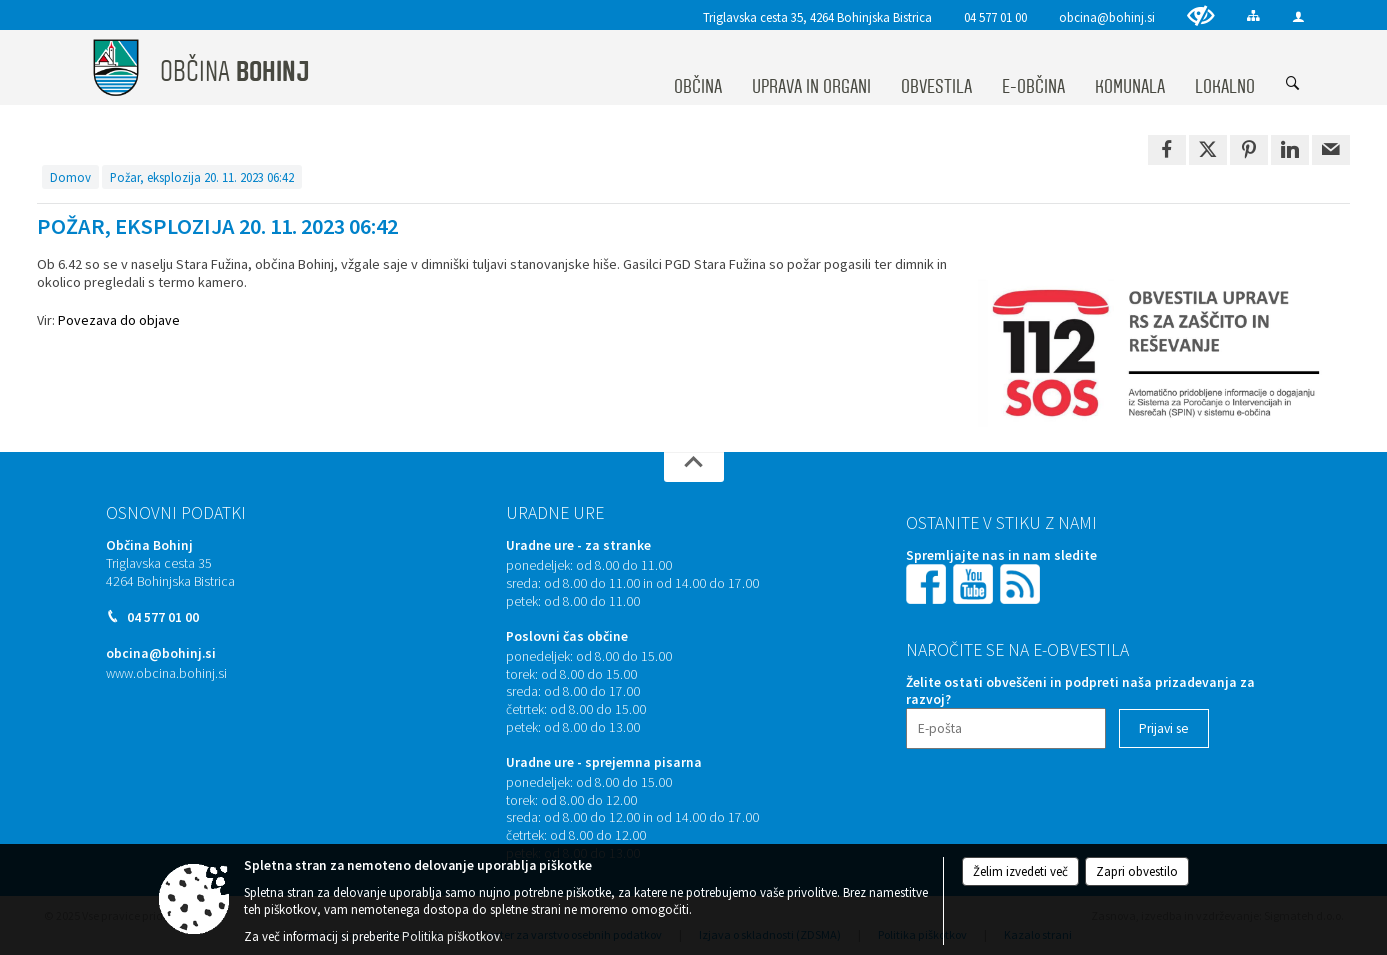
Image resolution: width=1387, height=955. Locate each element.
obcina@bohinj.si (1107, 17)
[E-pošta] (1006, 728)
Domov (70, 177)
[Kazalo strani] (1253, 15)
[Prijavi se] (1164, 728)
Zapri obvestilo (1137, 871)
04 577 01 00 (995, 17)
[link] (1167, 150)
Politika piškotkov (451, 936)
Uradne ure (555, 513)
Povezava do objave (119, 320)
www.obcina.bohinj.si (166, 673)
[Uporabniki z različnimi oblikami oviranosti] (1201, 15)
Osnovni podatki (176, 513)
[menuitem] (698, 68)
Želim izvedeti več (1020, 871)
